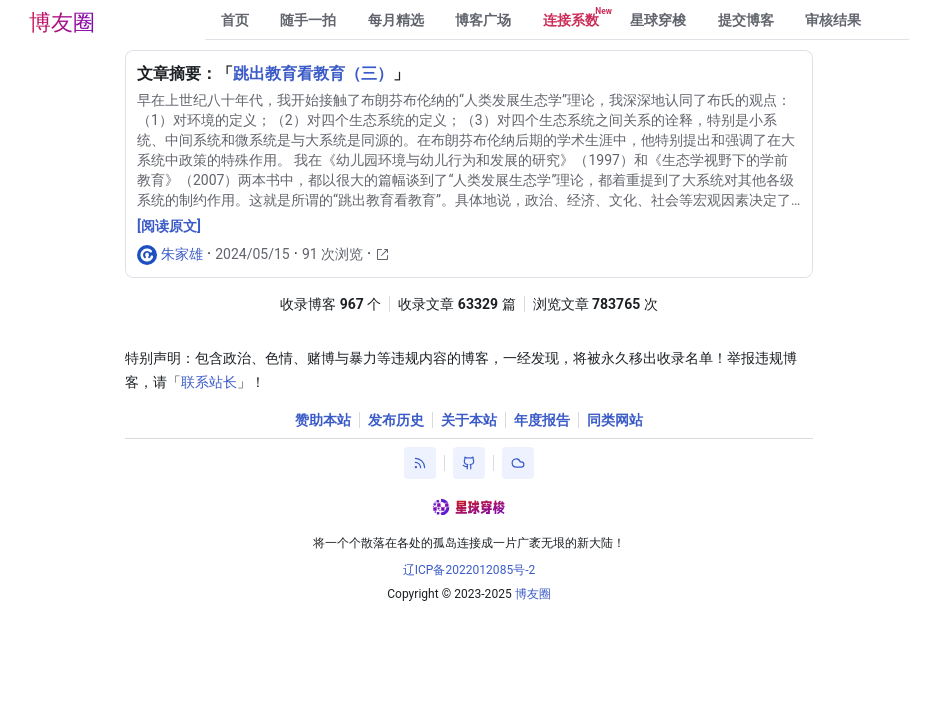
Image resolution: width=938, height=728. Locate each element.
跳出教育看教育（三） (313, 73)
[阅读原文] (169, 226)
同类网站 (615, 420)
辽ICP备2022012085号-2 (469, 570)
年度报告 (542, 420)
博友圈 (62, 22)
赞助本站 (323, 420)
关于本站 (469, 420)
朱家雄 (182, 254)
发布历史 (396, 420)
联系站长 (209, 382)
